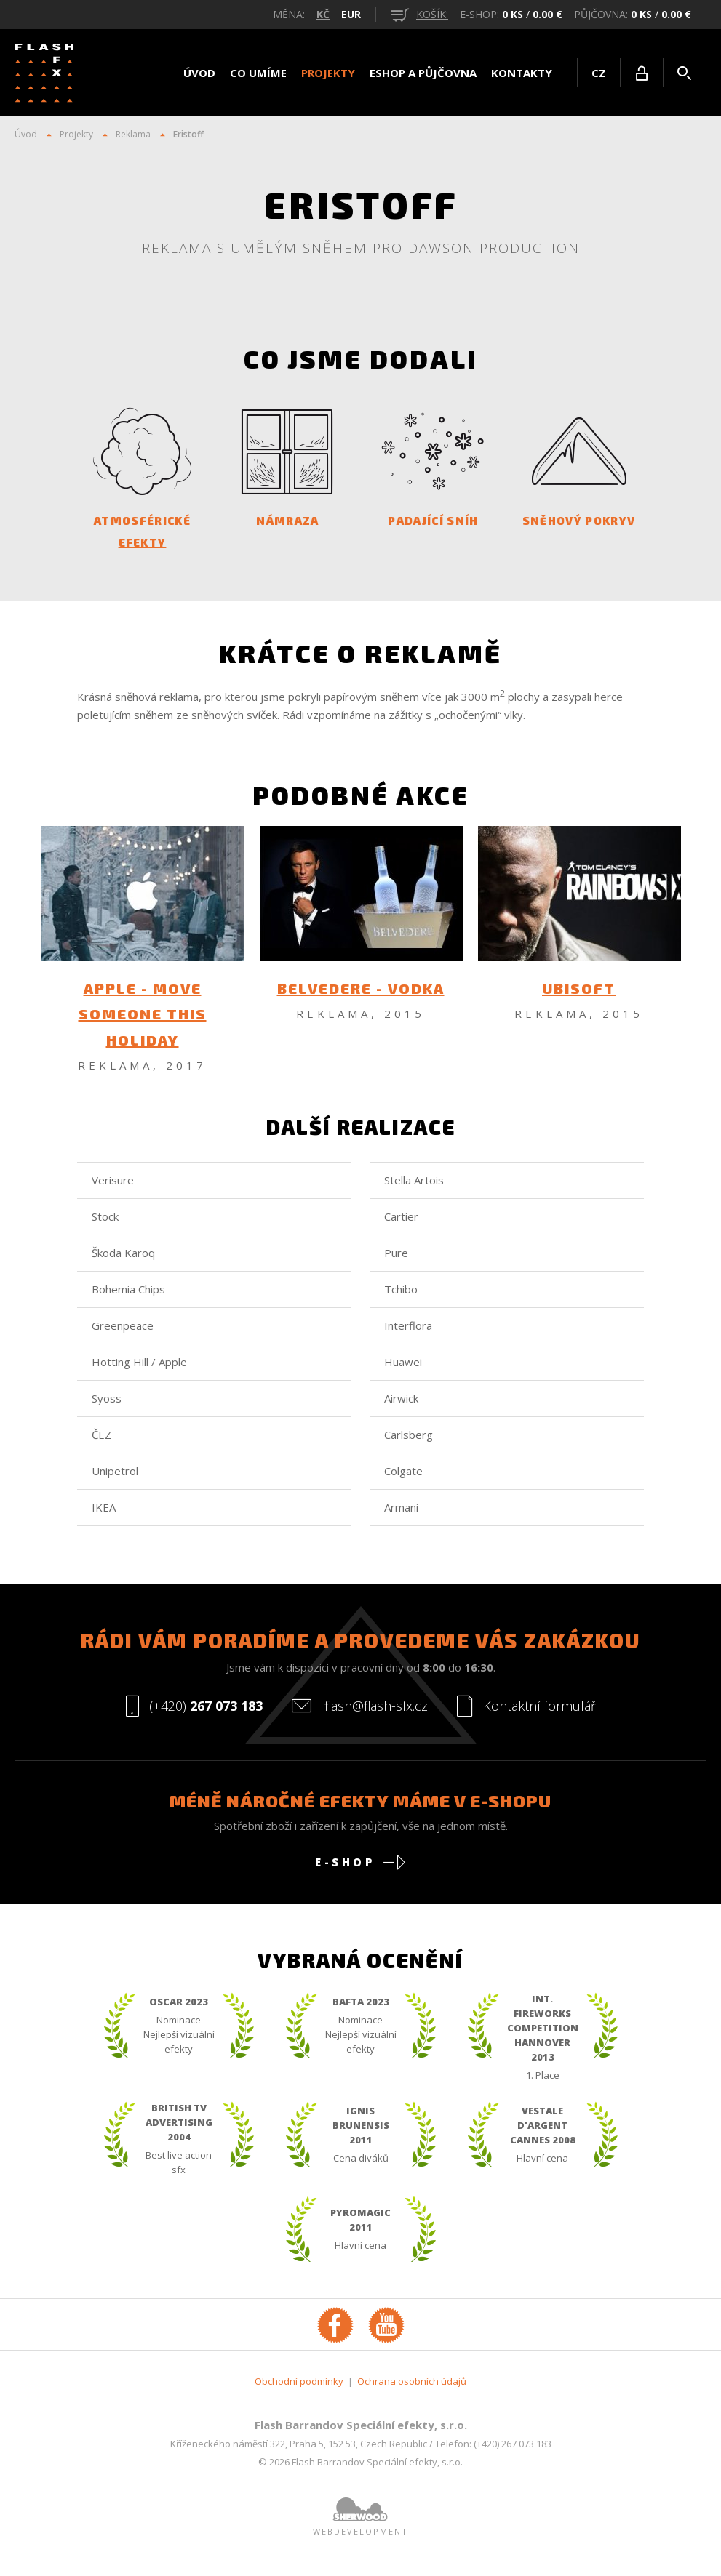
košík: (419, 14)
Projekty (328, 72)
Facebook (335, 2334)
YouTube (386, 2334)
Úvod (199, 72)
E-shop (345, 1872)
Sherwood (361, 2519)
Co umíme (258, 72)
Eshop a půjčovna (423, 72)
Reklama (133, 134)
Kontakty (521, 72)
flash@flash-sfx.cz (376, 1716)
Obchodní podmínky (299, 2391)
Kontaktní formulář (539, 1716)
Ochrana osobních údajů (411, 2391)
